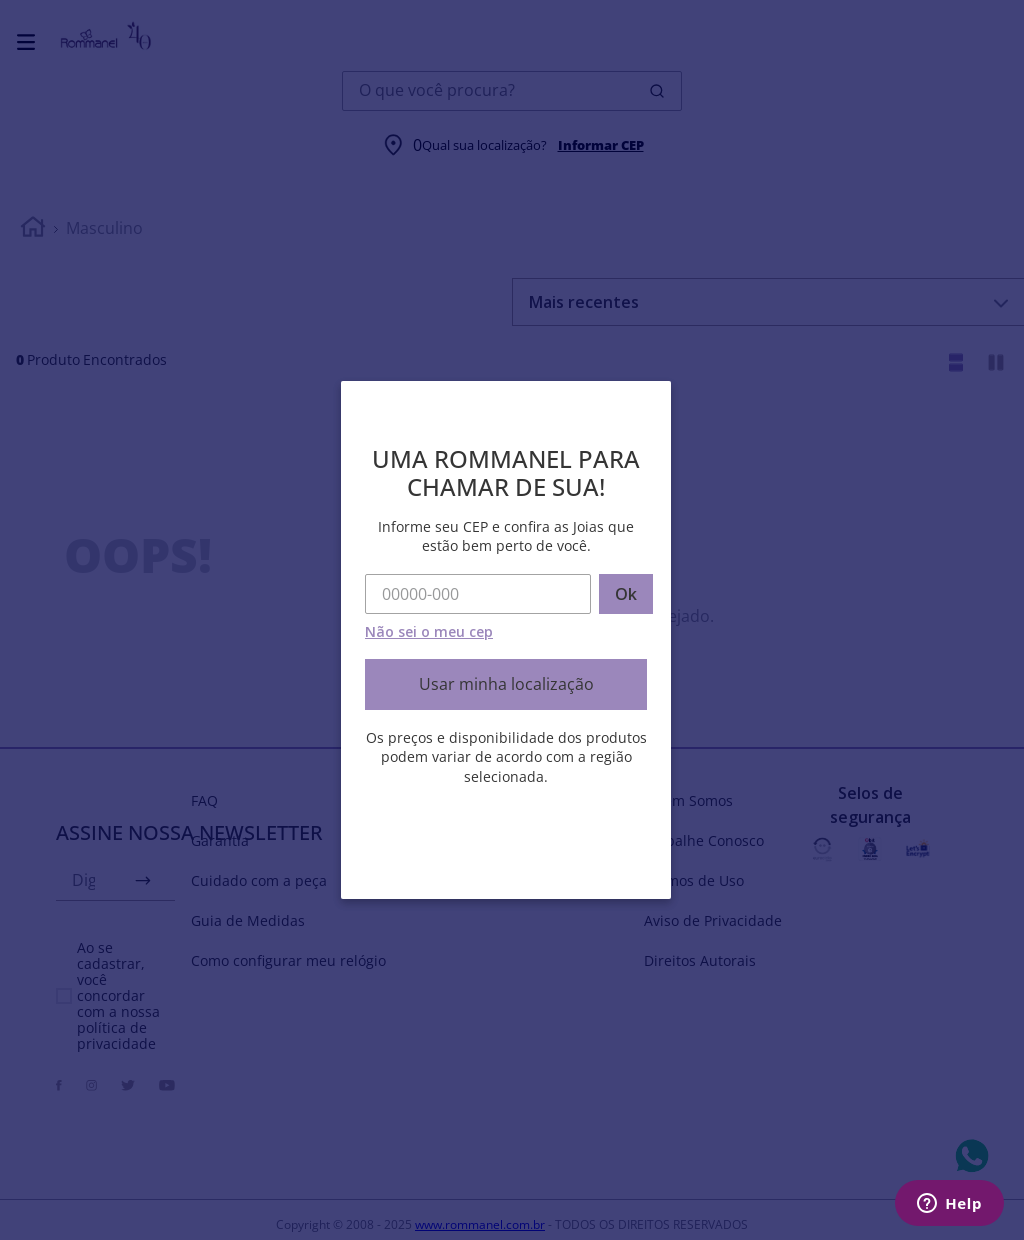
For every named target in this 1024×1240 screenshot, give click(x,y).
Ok (626, 594)
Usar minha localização (506, 684)
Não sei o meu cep (429, 631)
